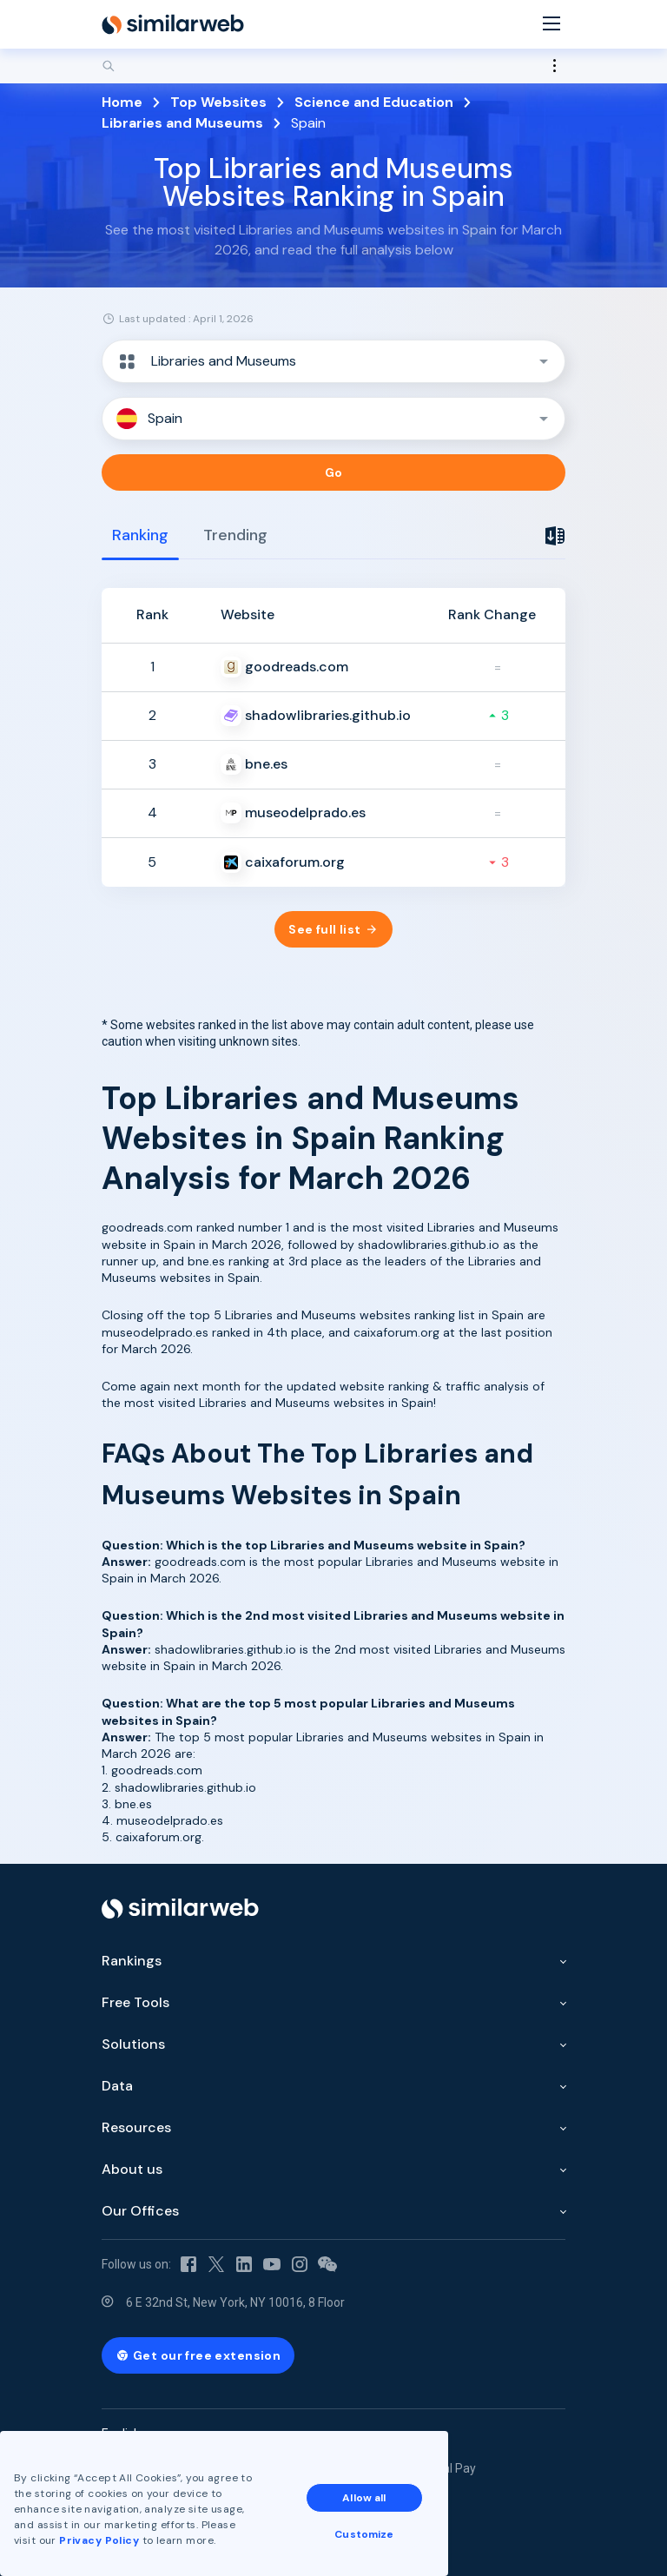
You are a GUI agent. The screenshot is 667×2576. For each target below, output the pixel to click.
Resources (136, 2127)
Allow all (364, 2498)
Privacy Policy (99, 2540)
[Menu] (551, 25)
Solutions (133, 2044)
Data (117, 2086)
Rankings (132, 1961)
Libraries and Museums (182, 123)
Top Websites (218, 102)
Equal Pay (449, 2468)
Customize (363, 2534)
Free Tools (135, 2002)
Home (122, 102)
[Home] (173, 24)
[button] (333, 361)
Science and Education (373, 102)
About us (132, 2169)
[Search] (333, 66)
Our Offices (140, 2211)
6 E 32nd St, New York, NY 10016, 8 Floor (235, 2302)
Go (334, 472)
